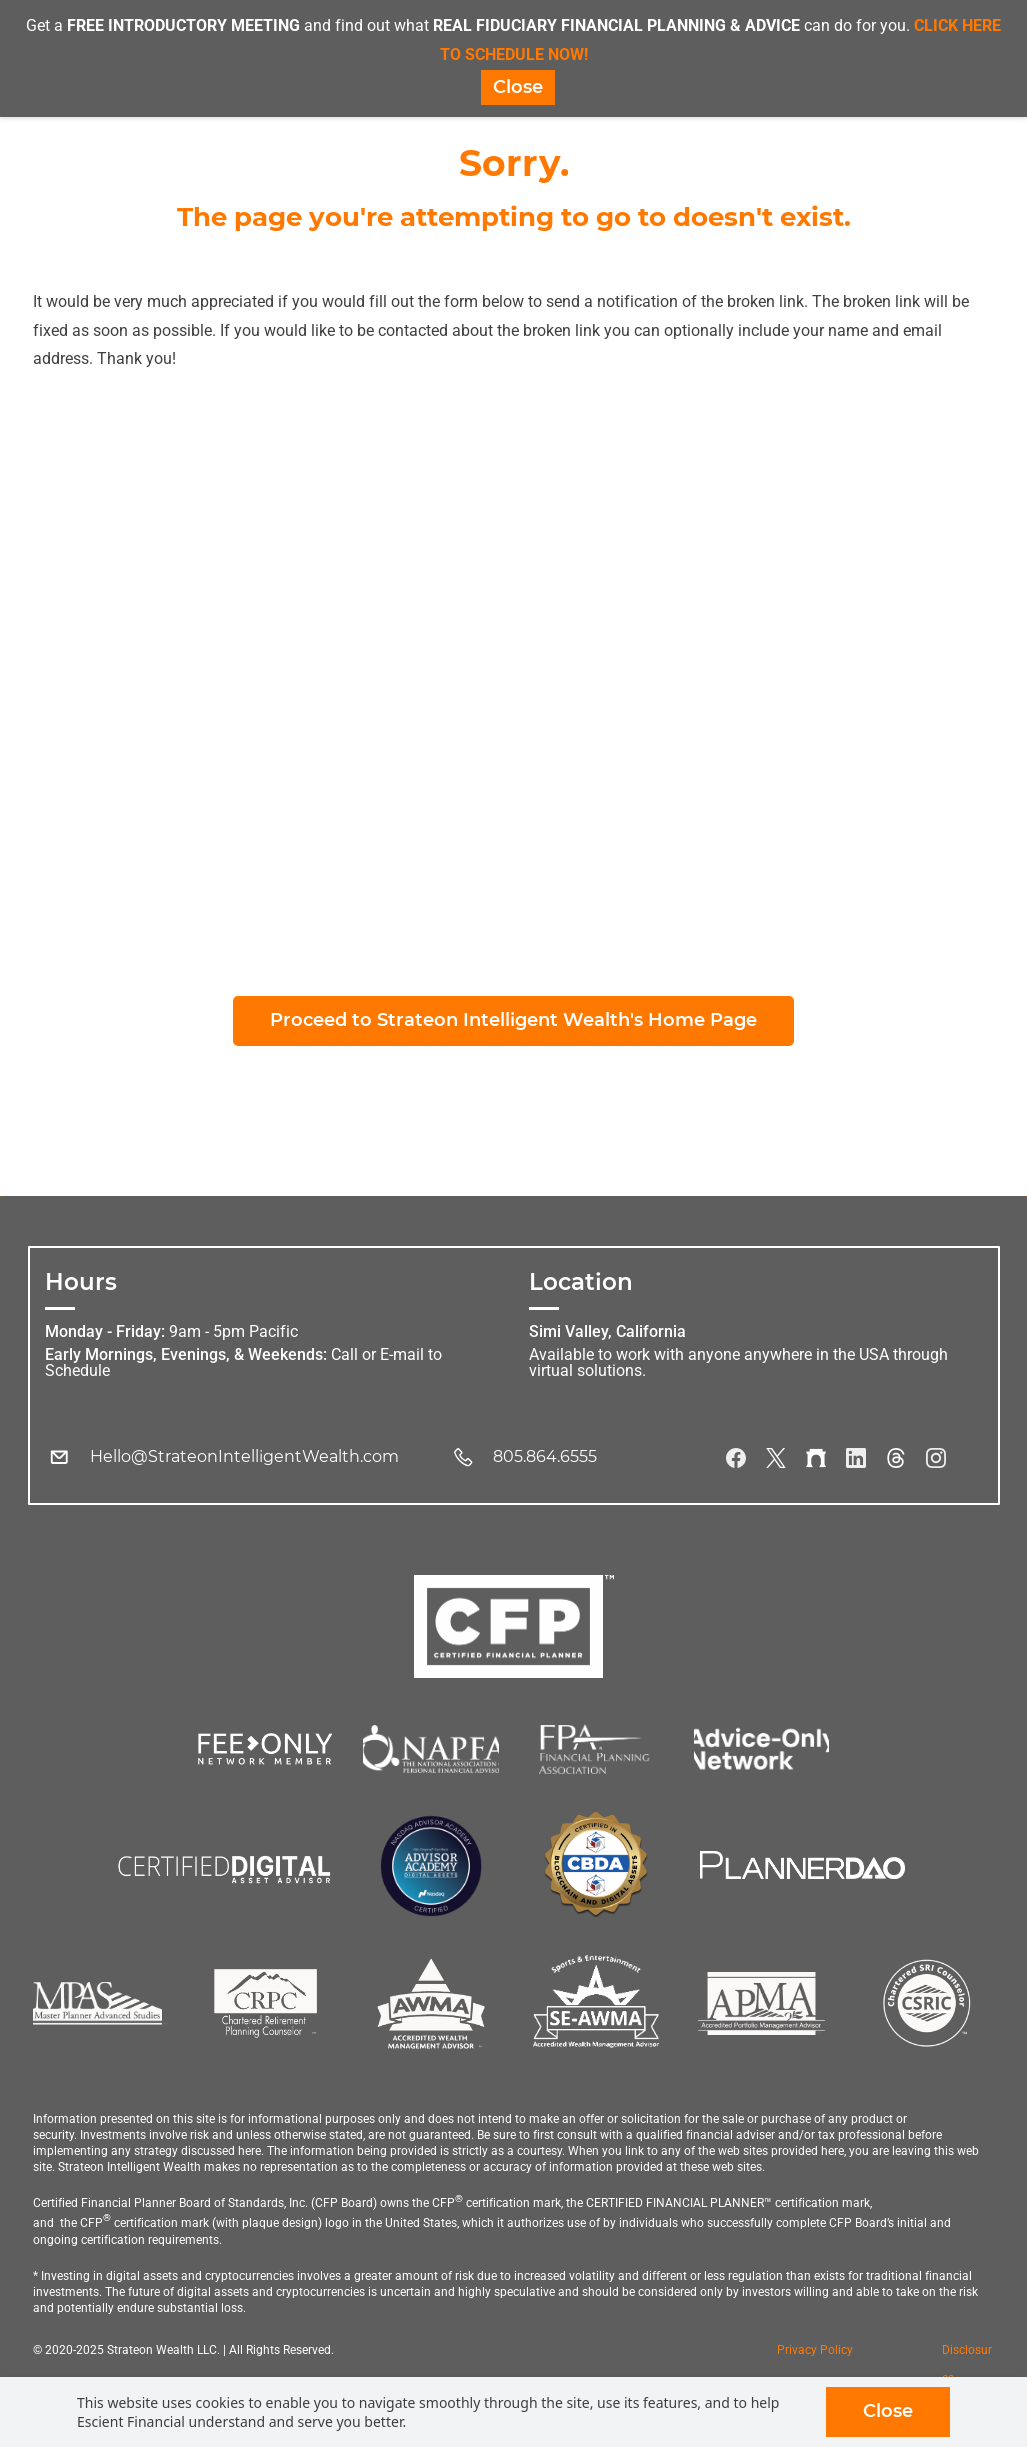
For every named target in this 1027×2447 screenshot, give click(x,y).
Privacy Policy (815, 2355)
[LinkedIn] (856, 1463)
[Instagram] (936, 1463)
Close (888, 2411)
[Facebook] (736, 1463)
